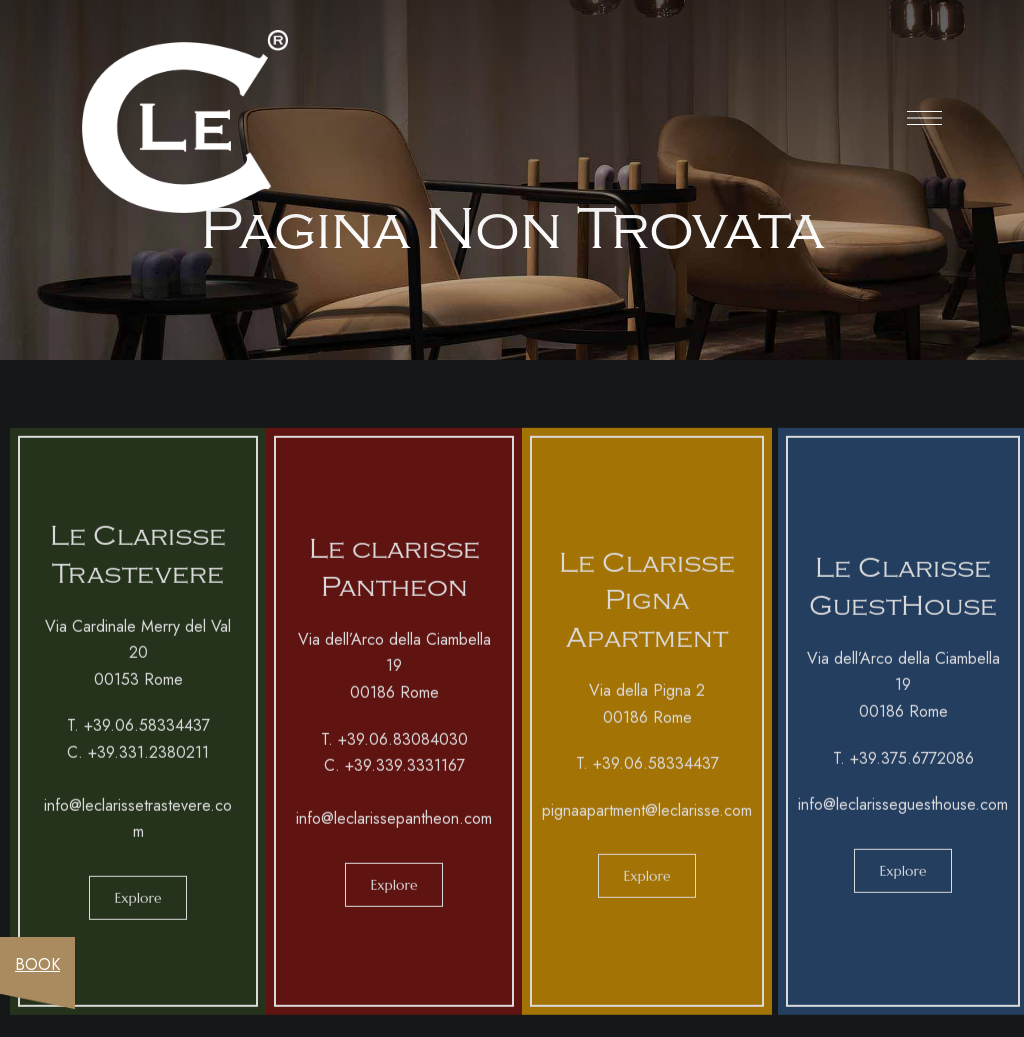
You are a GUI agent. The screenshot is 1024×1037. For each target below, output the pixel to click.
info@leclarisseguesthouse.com (903, 810)
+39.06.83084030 (403, 745)
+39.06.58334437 (147, 731)
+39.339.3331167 (405, 771)
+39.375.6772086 (912, 764)
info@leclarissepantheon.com (394, 824)
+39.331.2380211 (148, 758)
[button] (137, 904)
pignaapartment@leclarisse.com (647, 816)
